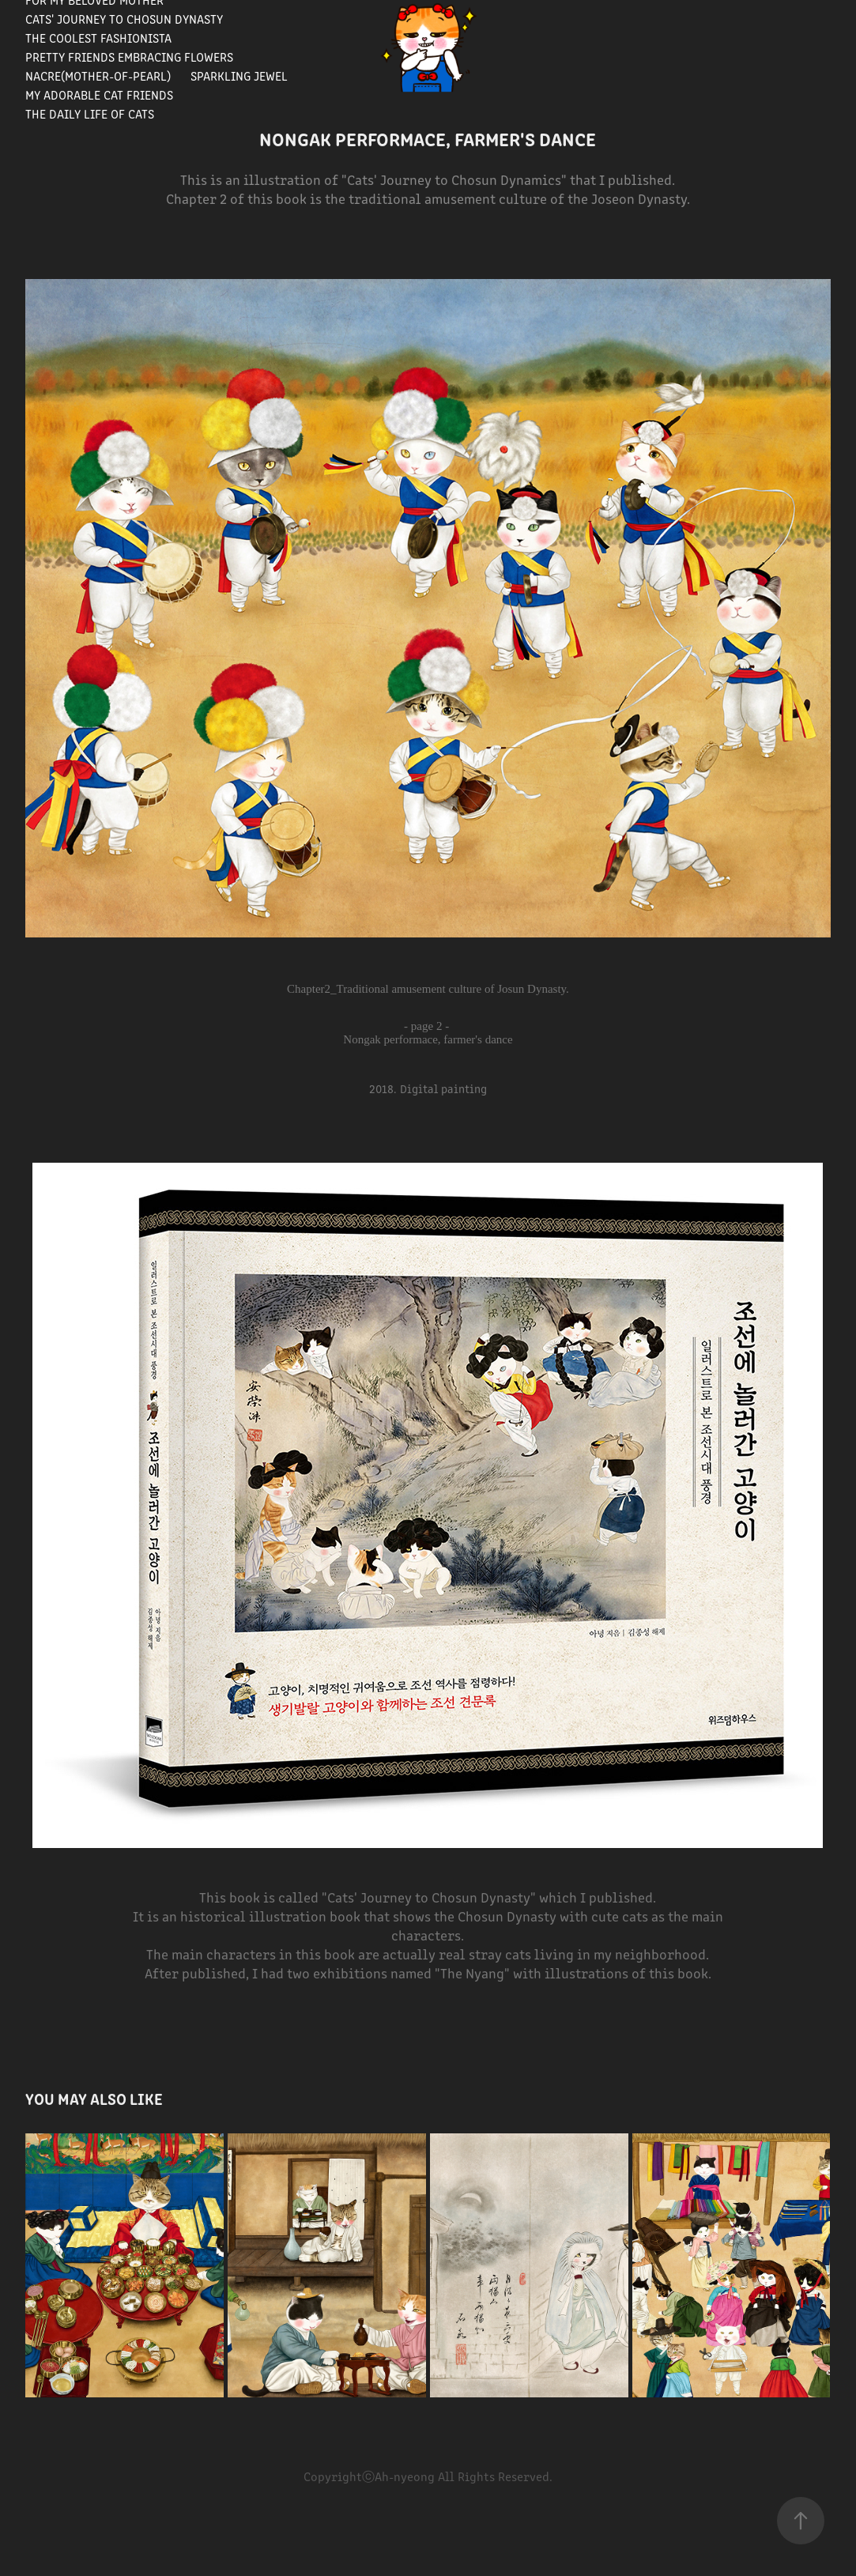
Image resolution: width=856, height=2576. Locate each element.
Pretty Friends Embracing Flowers (129, 56)
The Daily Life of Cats (89, 113)
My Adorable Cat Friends (99, 94)
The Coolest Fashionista (98, 37)
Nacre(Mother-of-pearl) (98, 75)
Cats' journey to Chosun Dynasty (124, 18)
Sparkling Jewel (239, 75)
